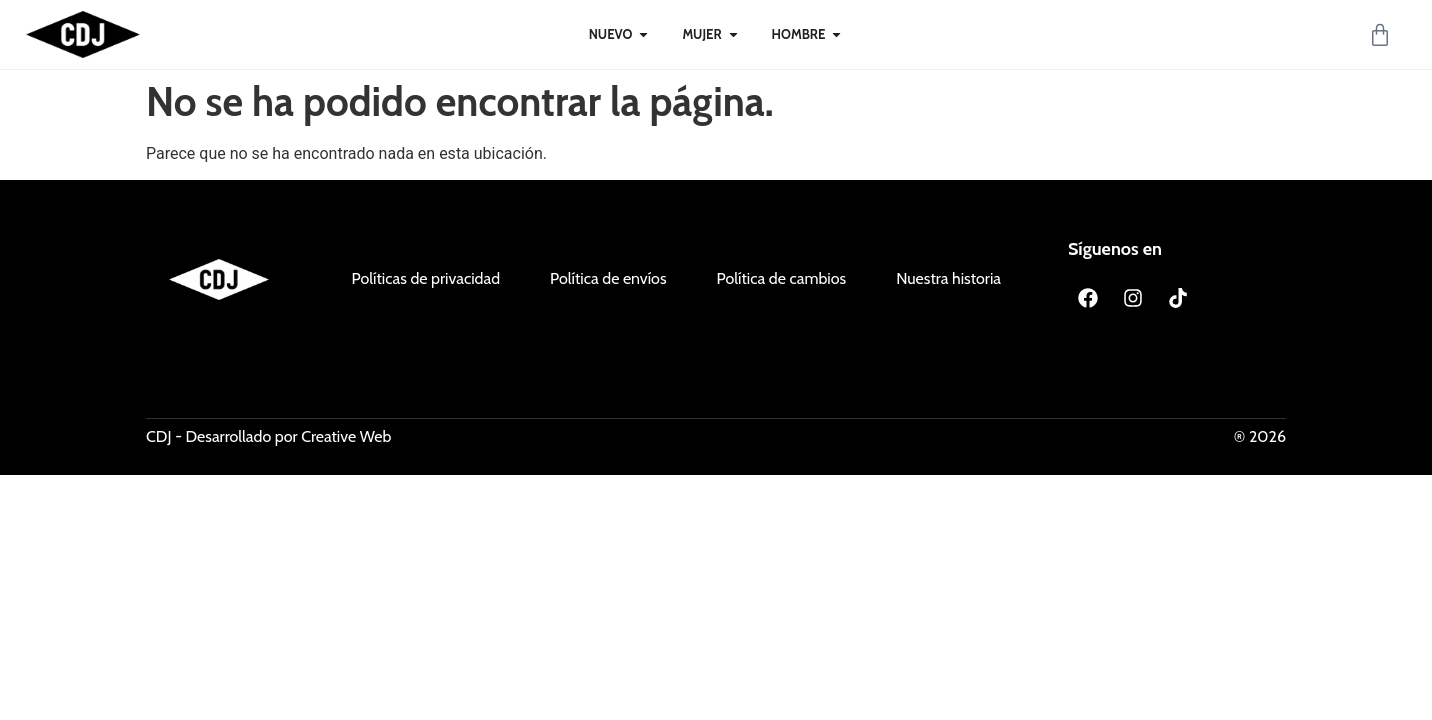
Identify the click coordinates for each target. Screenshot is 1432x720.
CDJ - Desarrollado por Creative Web (268, 436)
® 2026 (1260, 436)
